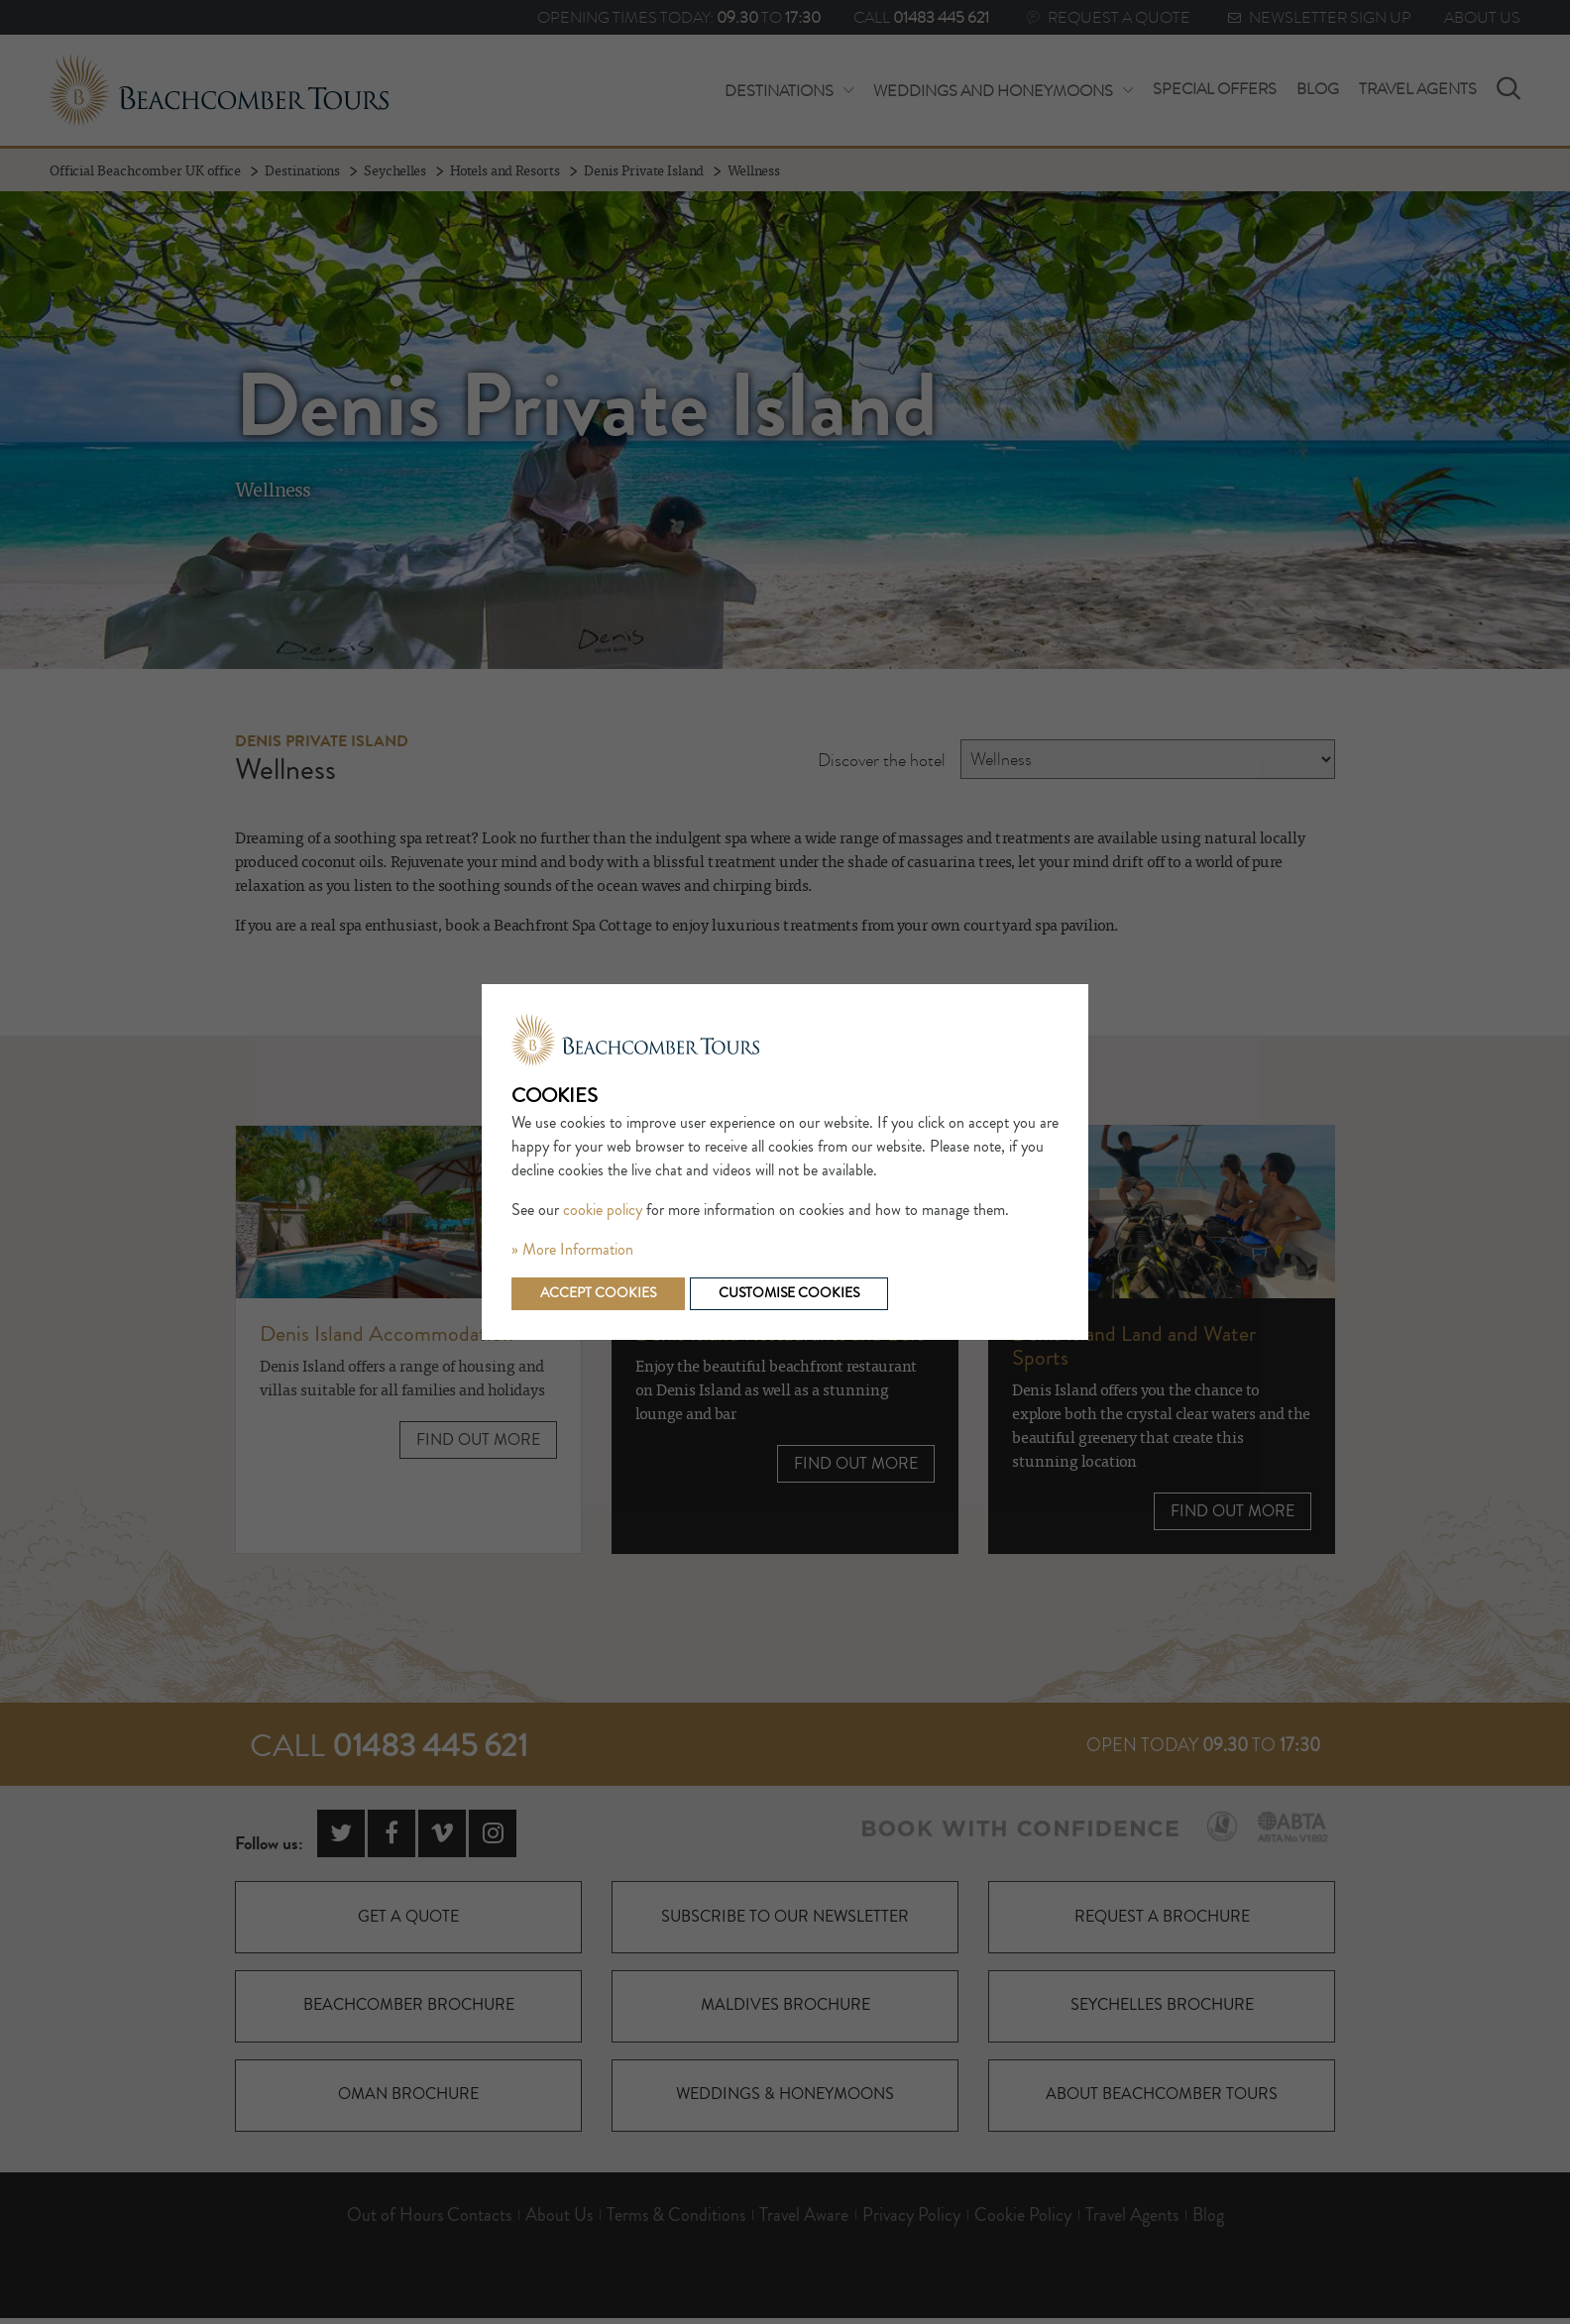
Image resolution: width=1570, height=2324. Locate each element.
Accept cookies (600, 1293)
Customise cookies (795, 1293)
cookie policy (602, 1210)
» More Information (572, 1250)
